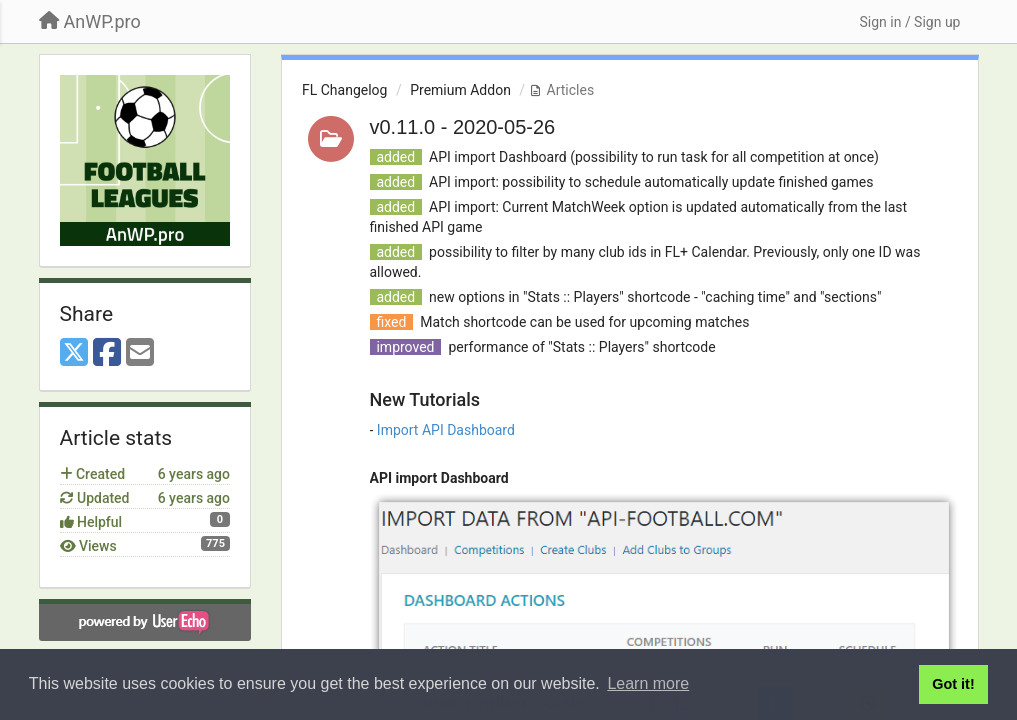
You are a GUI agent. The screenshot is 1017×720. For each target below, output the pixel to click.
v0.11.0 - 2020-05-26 (463, 127)
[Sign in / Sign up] (909, 22)
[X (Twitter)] (74, 353)
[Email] (140, 353)
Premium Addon (460, 90)
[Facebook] (107, 353)
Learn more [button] (648, 683)
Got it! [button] (953, 684)
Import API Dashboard (446, 430)
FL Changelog (344, 90)
